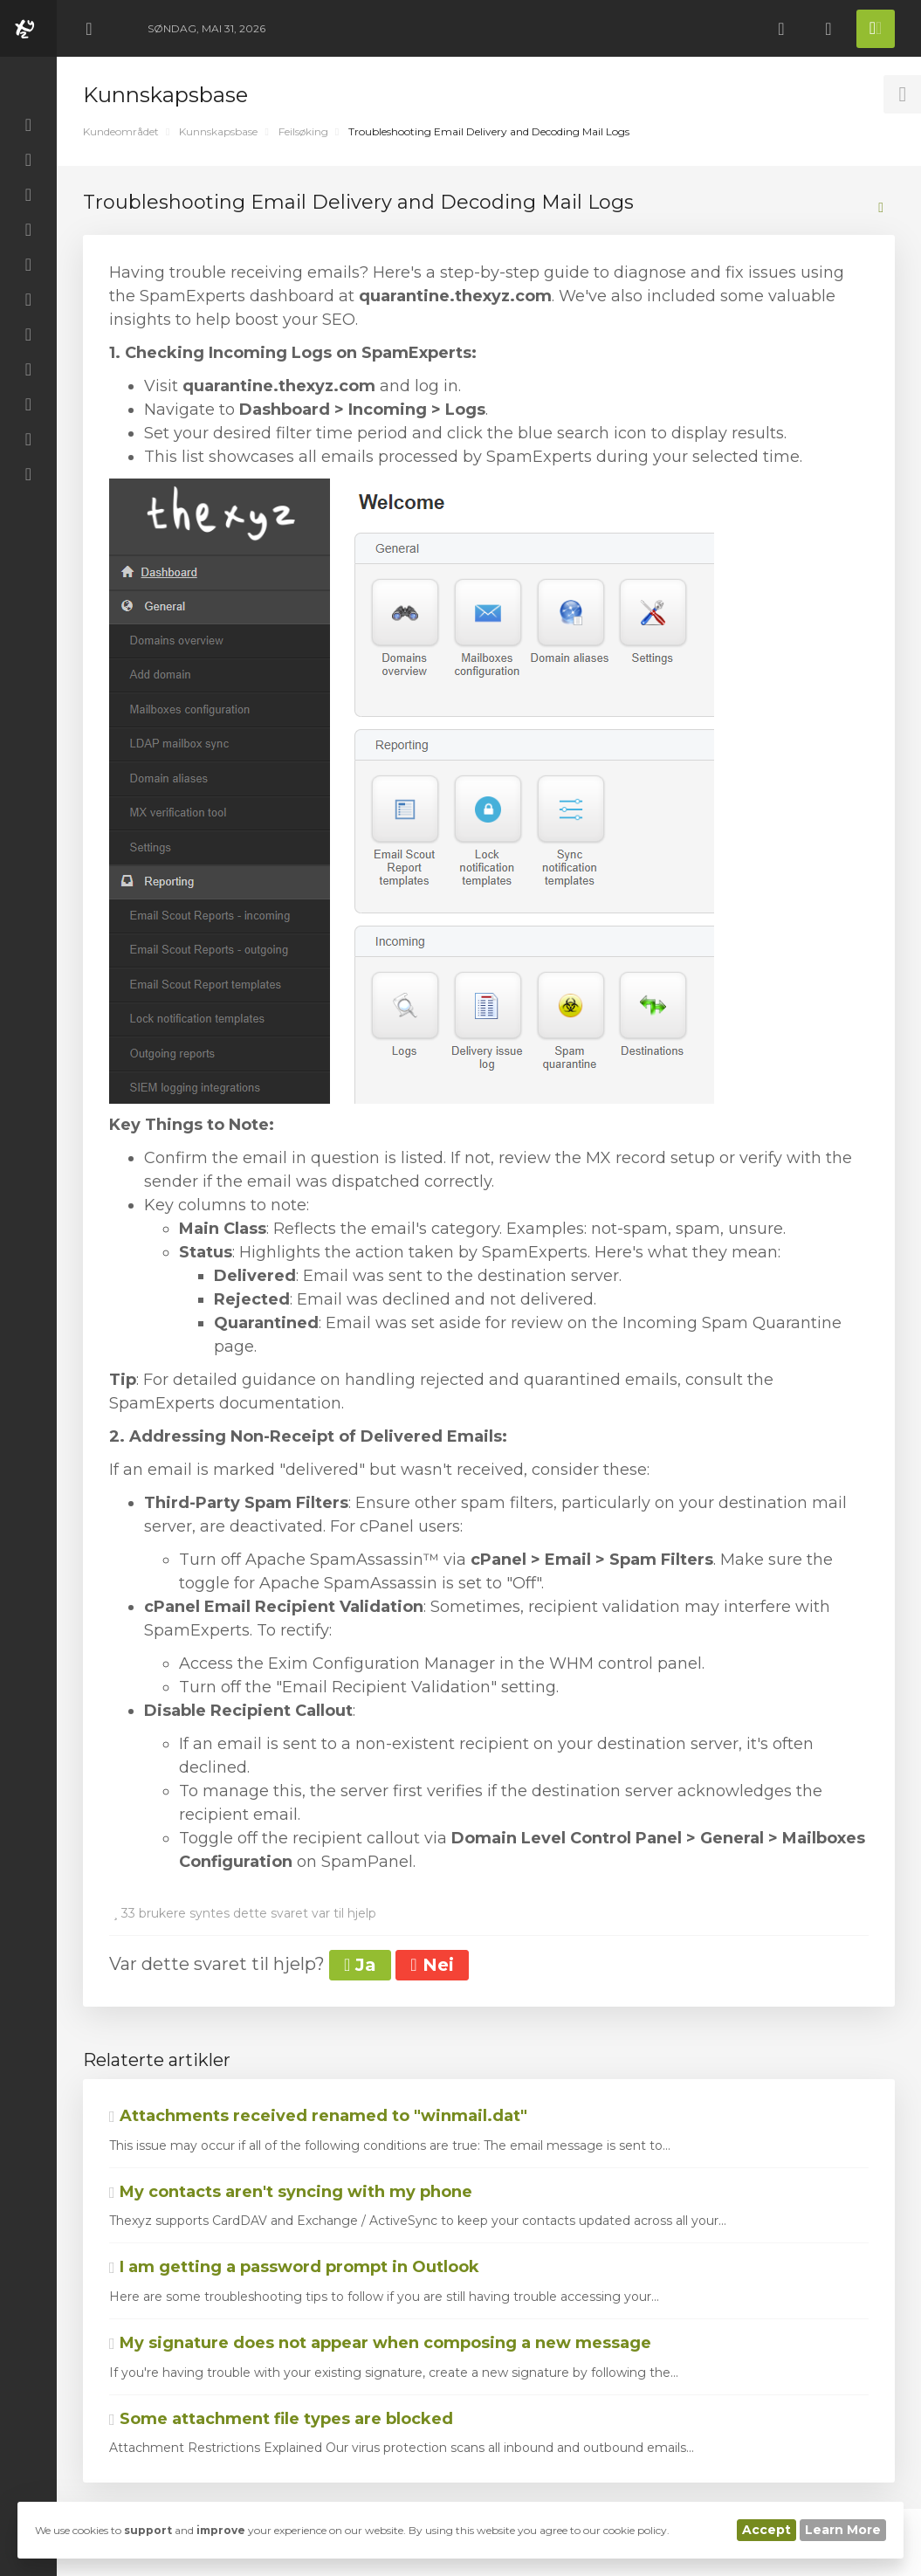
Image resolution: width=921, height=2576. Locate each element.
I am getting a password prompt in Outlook (294, 2266)
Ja (360, 1964)
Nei (431, 1964)
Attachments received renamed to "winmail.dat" (318, 2115)
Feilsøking (303, 131)
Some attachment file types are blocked (281, 2418)
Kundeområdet (121, 131)
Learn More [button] (843, 2530)
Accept (766, 2530)
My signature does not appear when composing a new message (380, 2342)
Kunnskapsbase (218, 131)
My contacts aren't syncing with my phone (290, 2191)
